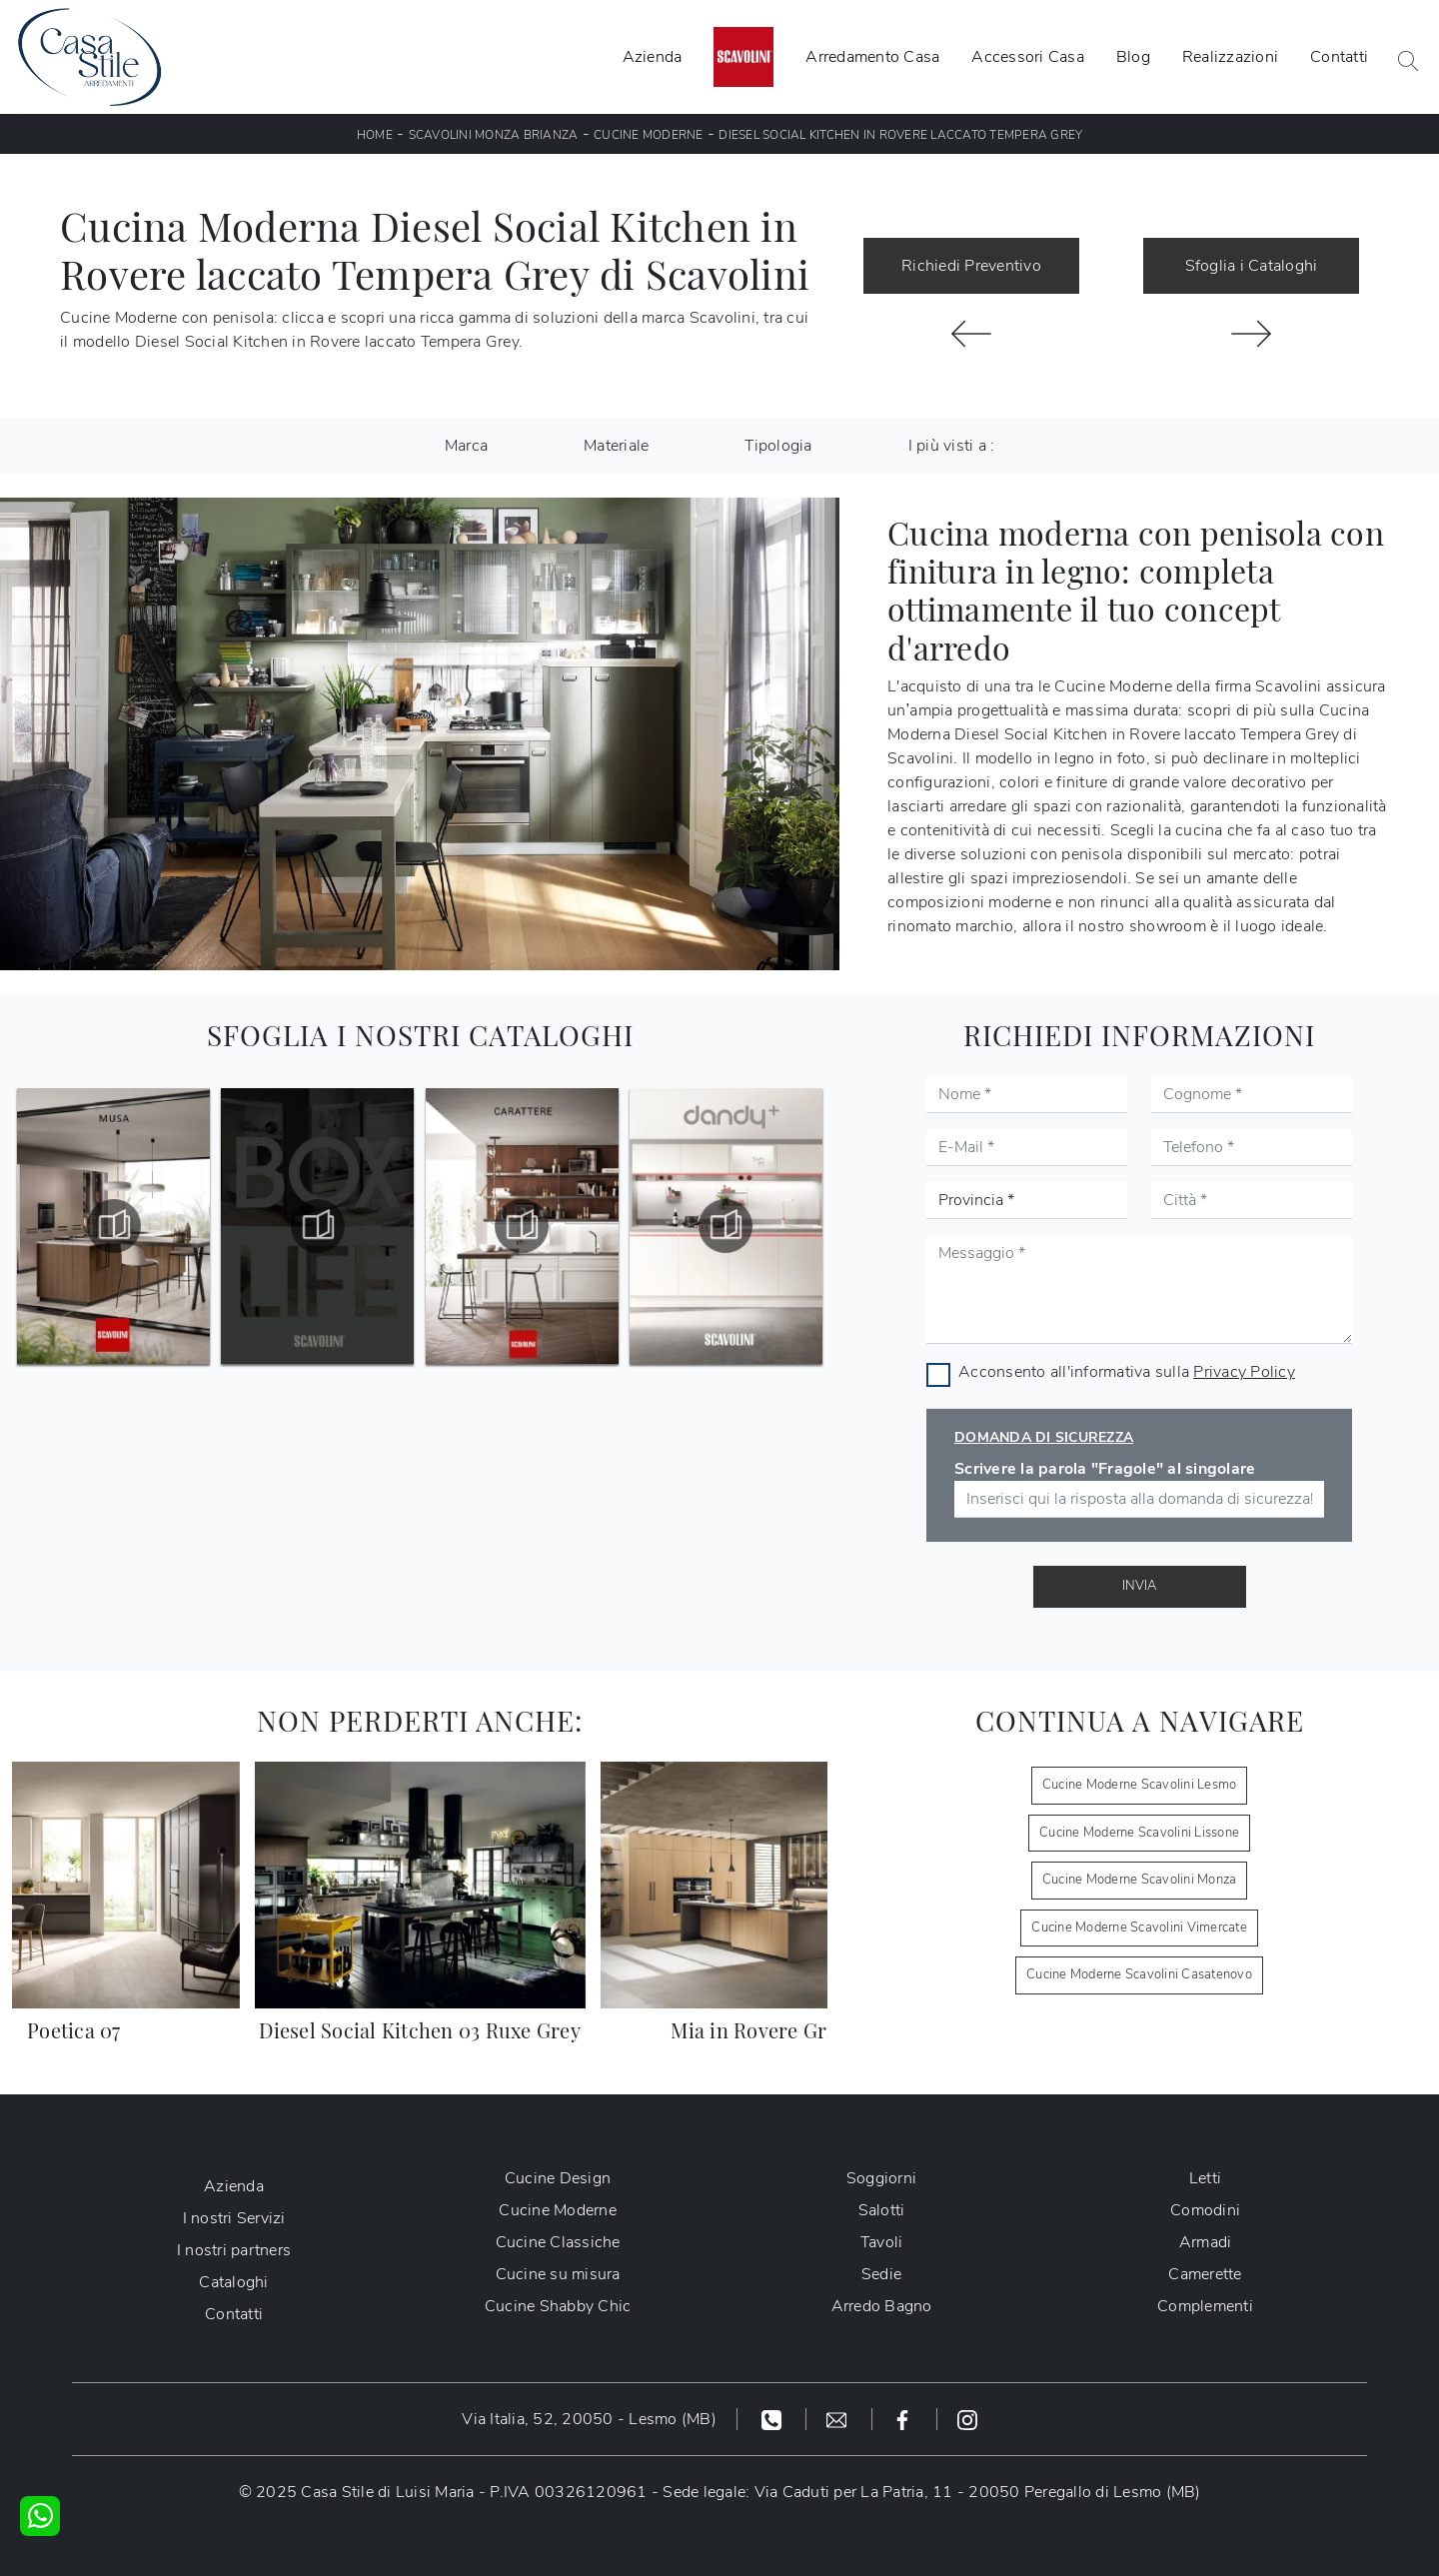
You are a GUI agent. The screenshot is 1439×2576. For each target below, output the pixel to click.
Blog (1133, 57)
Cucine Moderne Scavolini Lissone (1139, 1833)
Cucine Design (558, 2178)
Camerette (1204, 2274)
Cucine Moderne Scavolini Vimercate (1139, 1927)
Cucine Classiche (558, 2242)
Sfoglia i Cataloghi (1251, 266)
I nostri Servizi (234, 2218)
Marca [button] (466, 446)
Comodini (1205, 2210)
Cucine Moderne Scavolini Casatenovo (1139, 1974)
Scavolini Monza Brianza (494, 135)
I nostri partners (234, 2250)
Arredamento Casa (872, 57)
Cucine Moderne (649, 135)
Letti (1205, 2178)
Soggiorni (881, 2178)
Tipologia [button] (777, 446)
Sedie (881, 2274)
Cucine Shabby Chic (558, 2306)
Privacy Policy (1244, 1372)
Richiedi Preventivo (971, 266)
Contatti (1339, 57)
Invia (1139, 1586)
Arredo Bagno (881, 2306)
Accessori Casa (1027, 57)
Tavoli (881, 2242)
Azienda (653, 57)
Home (375, 135)
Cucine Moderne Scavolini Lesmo (1139, 1785)
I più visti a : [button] (951, 446)
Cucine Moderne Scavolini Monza (1139, 1880)
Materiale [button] (616, 446)
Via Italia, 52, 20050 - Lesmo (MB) (589, 2419)
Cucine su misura (558, 2274)
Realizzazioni (1230, 57)
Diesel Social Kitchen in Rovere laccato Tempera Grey (900, 135)
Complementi (1205, 2306)
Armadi (1205, 2242)
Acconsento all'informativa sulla (1126, 1372)
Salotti (881, 2210)
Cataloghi (233, 2282)
